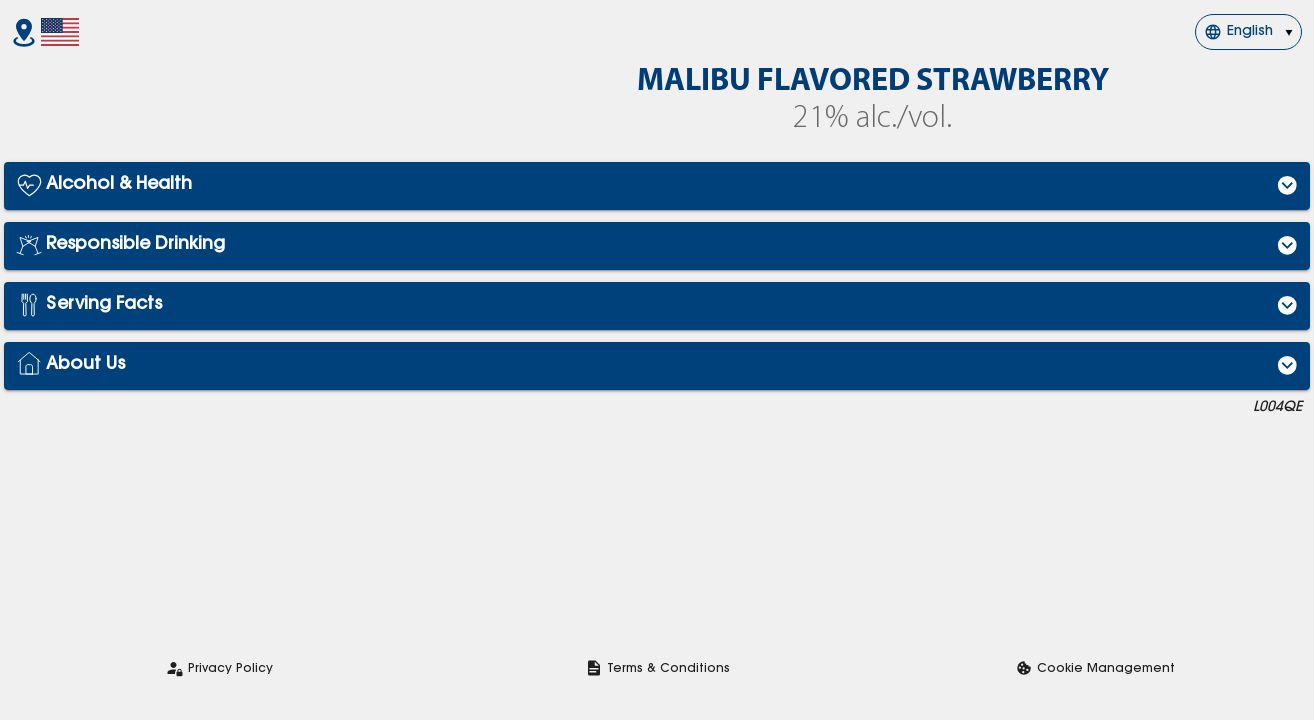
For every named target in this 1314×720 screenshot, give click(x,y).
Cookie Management (1106, 669)
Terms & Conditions (668, 669)
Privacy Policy (230, 669)
